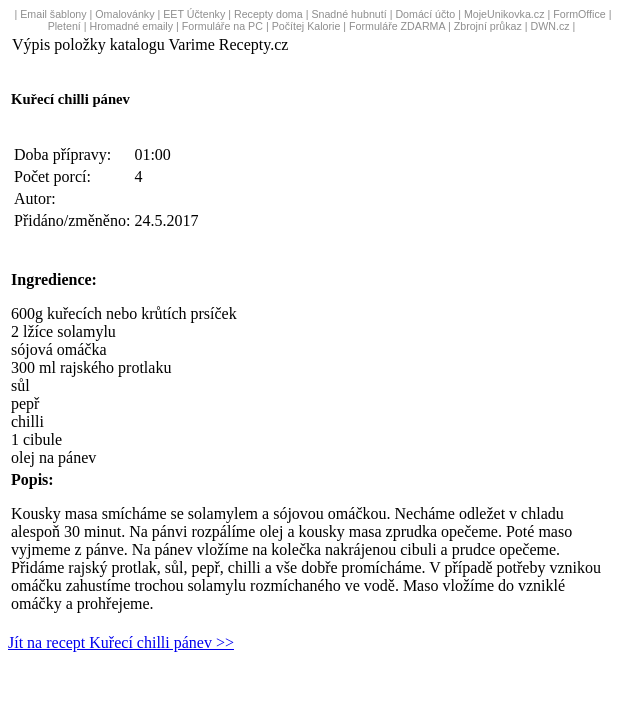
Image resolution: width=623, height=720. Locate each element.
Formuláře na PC (222, 26)
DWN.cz (550, 26)
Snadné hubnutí (348, 14)
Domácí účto (425, 14)
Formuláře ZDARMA (397, 26)
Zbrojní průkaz (488, 26)
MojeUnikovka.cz (504, 14)
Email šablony (53, 14)
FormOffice (579, 14)
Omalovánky (124, 14)
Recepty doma (268, 14)
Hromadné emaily (132, 26)
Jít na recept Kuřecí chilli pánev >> (121, 642)
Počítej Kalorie (306, 26)
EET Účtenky (194, 14)
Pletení (64, 26)
